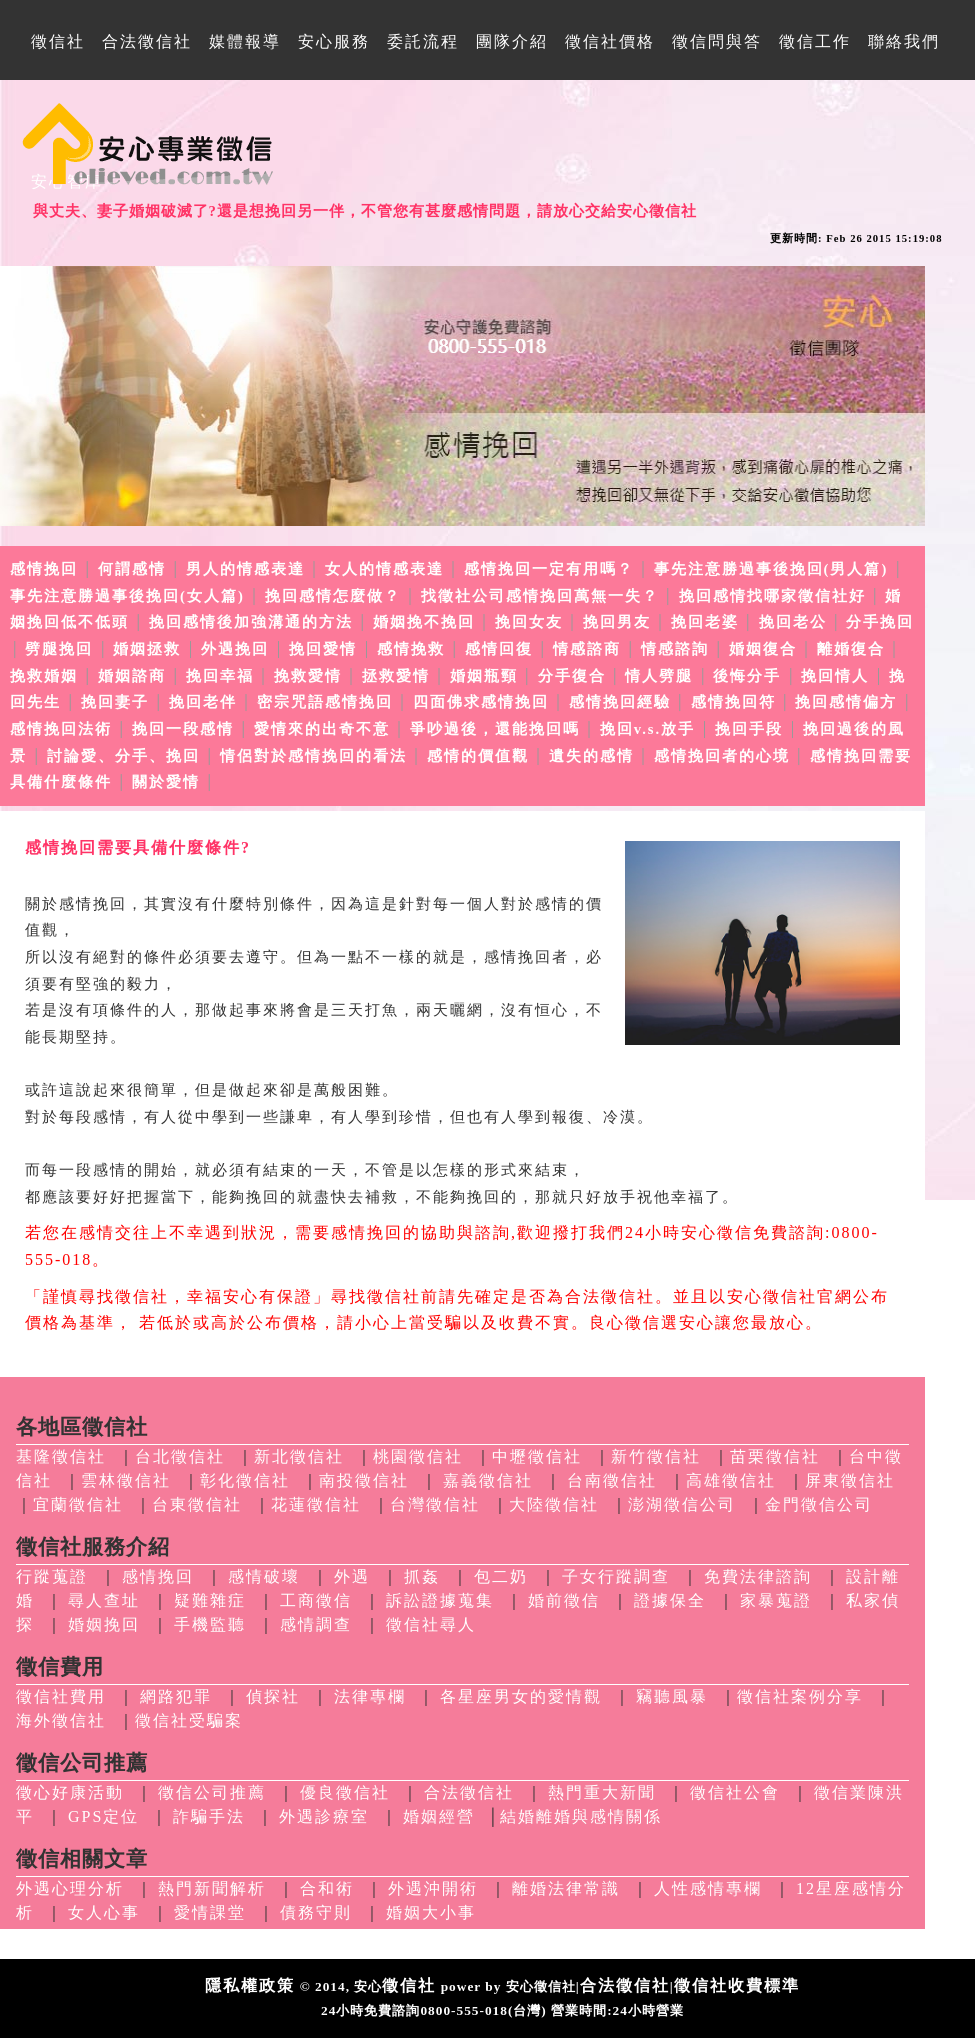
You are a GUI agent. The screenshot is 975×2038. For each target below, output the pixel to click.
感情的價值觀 (478, 756)
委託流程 (423, 41)
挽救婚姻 (44, 676)
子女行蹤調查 (616, 1576)
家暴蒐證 (776, 1600)
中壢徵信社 (537, 1456)
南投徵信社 (364, 1480)
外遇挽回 (235, 649)
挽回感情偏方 (846, 702)
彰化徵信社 (245, 1480)
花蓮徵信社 (316, 1504)
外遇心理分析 (70, 1888)
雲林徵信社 (126, 1480)
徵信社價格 (610, 41)
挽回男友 (617, 622)
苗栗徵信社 (775, 1456)
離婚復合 (851, 649)
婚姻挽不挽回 (424, 622)
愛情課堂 (210, 1912)
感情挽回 (44, 569)
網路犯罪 (176, 1696)
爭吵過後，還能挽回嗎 (495, 729)
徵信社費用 (61, 1696)
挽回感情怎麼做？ (333, 596)
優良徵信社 (345, 1792)
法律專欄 (370, 1696)
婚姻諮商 (132, 676)
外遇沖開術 (433, 1888)
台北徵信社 (180, 1456)
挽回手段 (749, 729)
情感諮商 (587, 649)
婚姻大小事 (431, 1912)
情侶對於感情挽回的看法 (313, 756)
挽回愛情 (323, 649)
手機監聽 (210, 1624)
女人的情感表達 (384, 569)
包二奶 (501, 1576)
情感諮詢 (675, 649)
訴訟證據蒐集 (440, 1600)
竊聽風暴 (672, 1696)
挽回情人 (835, 676)
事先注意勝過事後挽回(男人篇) (771, 569)
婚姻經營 (439, 1816)
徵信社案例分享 (800, 1696)
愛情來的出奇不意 (322, 729)
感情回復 (499, 649)
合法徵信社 (147, 41)
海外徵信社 (61, 1720)
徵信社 (58, 41)
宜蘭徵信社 (78, 1504)
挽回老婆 (705, 622)
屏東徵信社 (850, 1480)
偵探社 (273, 1696)
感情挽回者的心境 (722, 756)
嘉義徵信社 (488, 1480)
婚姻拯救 (147, 649)
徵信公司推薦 (212, 1792)
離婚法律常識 (566, 1888)
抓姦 (422, 1576)
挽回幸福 (220, 676)
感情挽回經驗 (620, 702)
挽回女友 (529, 622)
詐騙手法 (209, 1816)
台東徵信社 (197, 1504)
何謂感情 (132, 569)
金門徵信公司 (819, 1504)
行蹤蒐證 (52, 1576)
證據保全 (670, 1600)
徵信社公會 (735, 1792)
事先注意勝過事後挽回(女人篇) (127, 596)
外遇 (352, 1576)
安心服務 (334, 41)
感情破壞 (264, 1576)
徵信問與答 (717, 41)
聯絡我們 (904, 41)
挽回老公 (793, 622)
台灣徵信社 (435, 1504)
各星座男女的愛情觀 (521, 1696)
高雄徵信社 (731, 1480)
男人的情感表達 (245, 569)
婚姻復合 (763, 649)
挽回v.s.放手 (648, 729)
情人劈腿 (659, 676)
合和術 (327, 1888)
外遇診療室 (324, 1816)
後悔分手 (747, 676)
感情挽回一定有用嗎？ (549, 569)
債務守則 (316, 1912)
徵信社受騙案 (189, 1720)
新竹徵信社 (656, 1456)
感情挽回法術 (61, 729)
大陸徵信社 (554, 1504)
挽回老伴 (203, 702)
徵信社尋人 (431, 1624)
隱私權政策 (250, 1985)
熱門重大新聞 (602, 1792)
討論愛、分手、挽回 (123, 756)
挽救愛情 (308, 676)
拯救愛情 (396, 676)
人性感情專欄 (708, 1888)
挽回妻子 (115, 702)
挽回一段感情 (183, 729)
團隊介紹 (512, 41)
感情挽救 (411, 649)
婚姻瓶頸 (484, 676)
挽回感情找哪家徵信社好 (772, 596)
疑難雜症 (210, 1600)
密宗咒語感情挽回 (325, 702)
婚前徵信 (564, 1600)
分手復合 (572, 676)
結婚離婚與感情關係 (581, 1816)
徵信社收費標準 (737, 1985)
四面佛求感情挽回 (481, 702)
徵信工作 (815, 41)
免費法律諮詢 (758, 1576)
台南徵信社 (612, 1480)
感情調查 (316, 1624)
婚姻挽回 (104, 1624)
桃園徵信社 (418, 1456)
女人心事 (104, 1912)
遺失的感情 (591, 756)
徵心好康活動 (70, 1792)
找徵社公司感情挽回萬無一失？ (540, 596)
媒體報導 (245, 41)
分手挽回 (880, 622)
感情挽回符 (733, 702)
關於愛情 (166, 782)
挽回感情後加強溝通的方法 (251, 622)
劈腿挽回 (59, 649)
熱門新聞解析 (212, 1888)
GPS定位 (103, 1816)
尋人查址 (104, 1600)
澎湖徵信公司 (682, 1504)
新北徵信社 (299, 1456)
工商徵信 (316, 1600)
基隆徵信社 (61, 1456)
